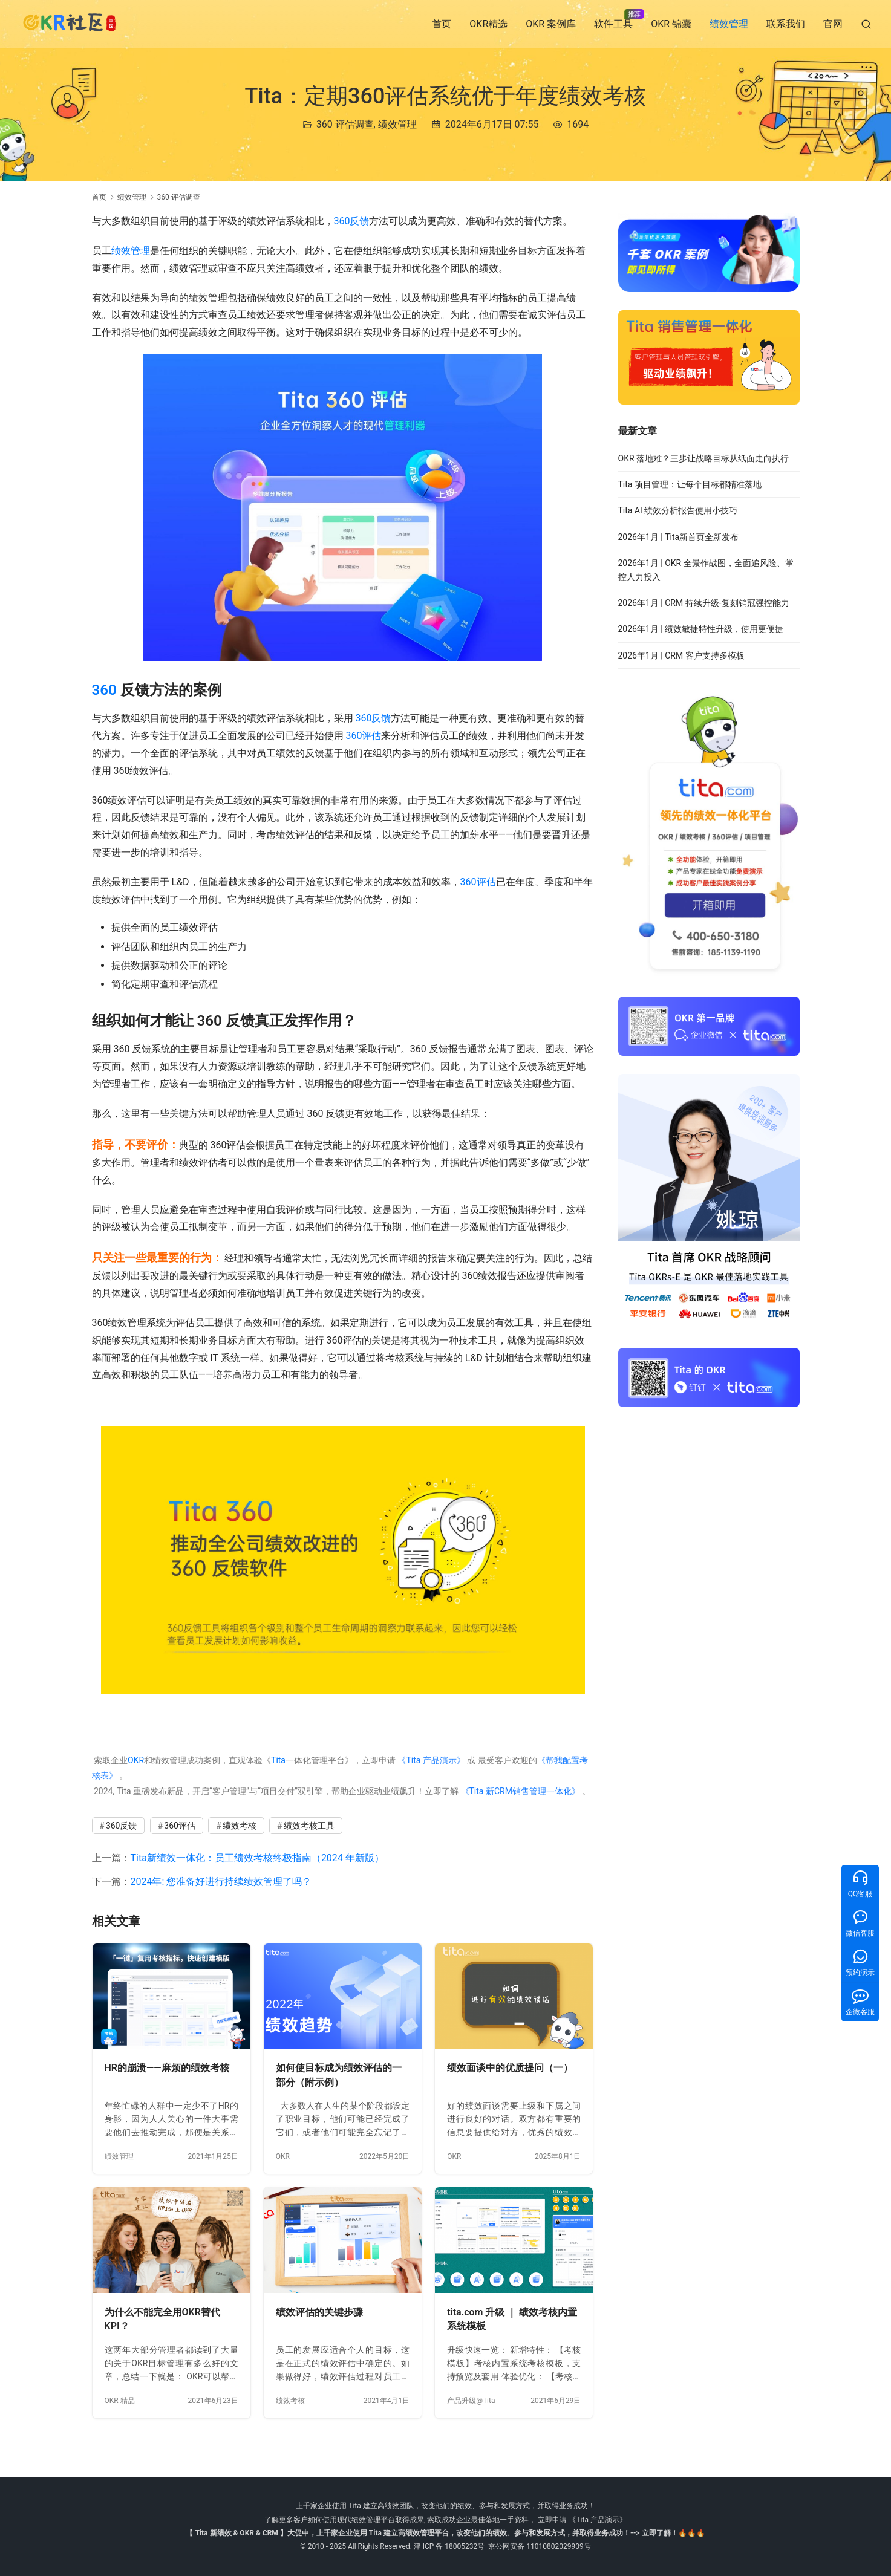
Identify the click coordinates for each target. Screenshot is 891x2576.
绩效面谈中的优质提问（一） (510, 2067)
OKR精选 (488, 24)
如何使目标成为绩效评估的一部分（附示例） (339, 2075)
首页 (441, 24)
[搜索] (866, 24)
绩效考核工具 (309, 1825)
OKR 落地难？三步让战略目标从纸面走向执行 (703, 458)
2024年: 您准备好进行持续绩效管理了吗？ (221, 1881)
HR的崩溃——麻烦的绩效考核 (167, 2067)
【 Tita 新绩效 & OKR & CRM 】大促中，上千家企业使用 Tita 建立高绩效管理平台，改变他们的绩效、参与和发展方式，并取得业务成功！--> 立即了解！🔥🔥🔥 (445, 2533)
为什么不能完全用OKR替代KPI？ (162, 2319)
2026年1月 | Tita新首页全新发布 (678, 537)
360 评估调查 (345, 124)
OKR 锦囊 (671, 24)
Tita (278, 1760)
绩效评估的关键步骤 (319, 2312)
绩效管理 (729, 24)
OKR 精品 (120, 2400)
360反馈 (352, 221)
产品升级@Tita (471, 2400)
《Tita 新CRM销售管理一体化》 (520, 1791)
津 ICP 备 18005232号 (449, 2546)
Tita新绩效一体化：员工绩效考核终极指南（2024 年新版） (257, 1858)
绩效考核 (239, 1825)
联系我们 (785, 24)
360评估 (363, 735)
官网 (833, 24)
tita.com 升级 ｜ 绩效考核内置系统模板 (512, 2319)
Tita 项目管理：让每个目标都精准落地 (690, 484)
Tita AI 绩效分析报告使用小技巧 (678, 510)
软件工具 (613, 24)
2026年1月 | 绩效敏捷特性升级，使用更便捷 (701, 629)
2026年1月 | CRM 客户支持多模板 (681, 655)
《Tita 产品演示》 (430, 1760)
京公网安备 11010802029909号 (539, 2546)
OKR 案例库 (551, 24)
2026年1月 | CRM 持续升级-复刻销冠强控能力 (703, 603)
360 (104, 689)
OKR (136, 1760)
